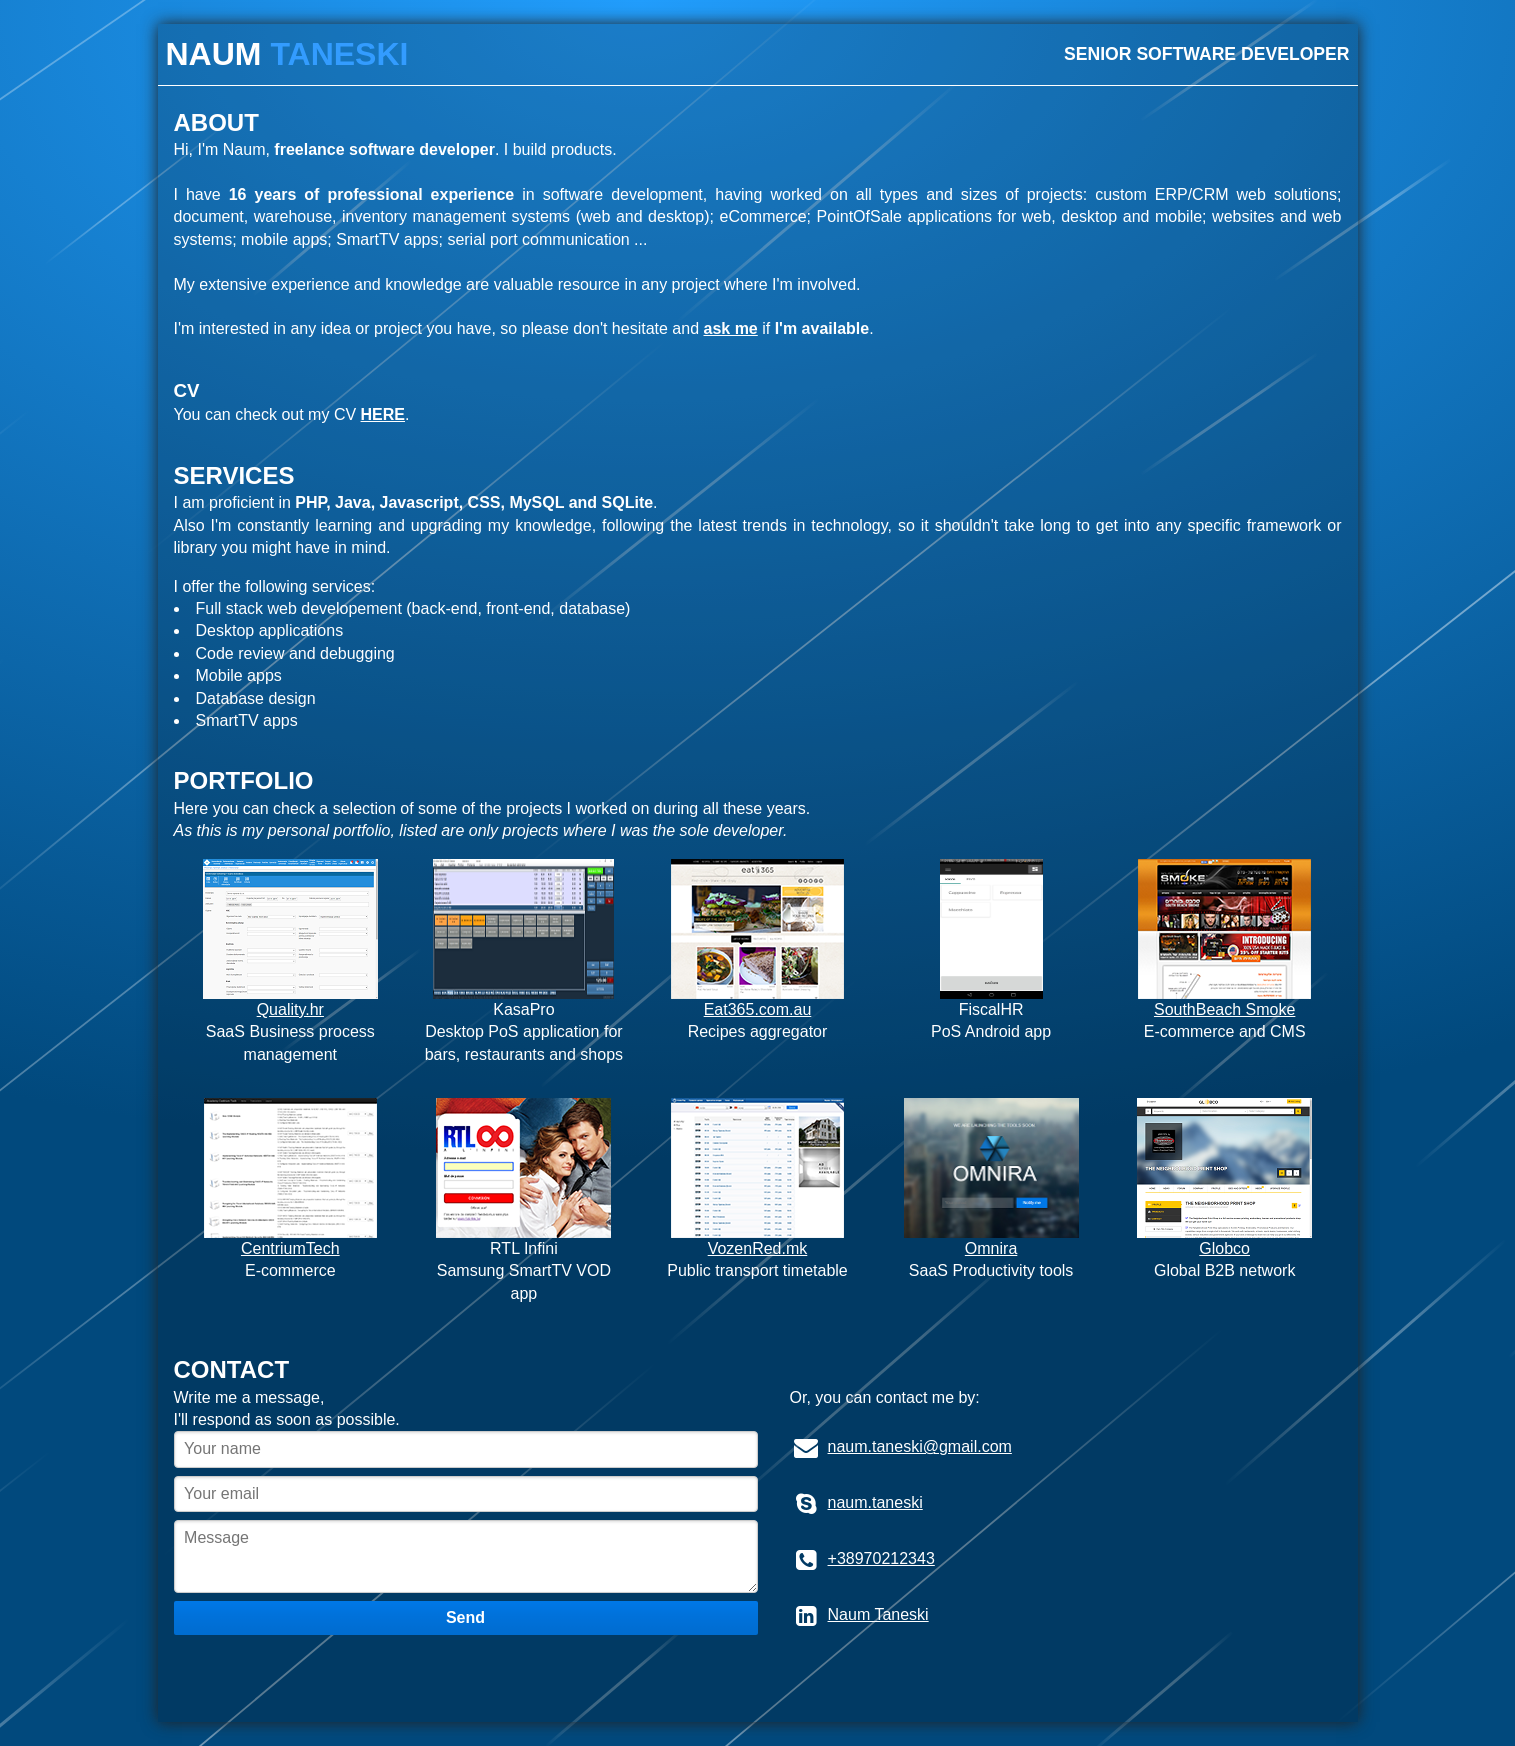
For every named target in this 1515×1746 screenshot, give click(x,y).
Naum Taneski (878, 1614)
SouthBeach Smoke (1224, 1009)
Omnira (991, 1248)
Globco (1224, 1248)
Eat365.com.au (758, 1009)
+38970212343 (881, 1558)
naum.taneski (875, 1502)
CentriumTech (290, 1248)
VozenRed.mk (758, 1248)
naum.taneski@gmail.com (920, 1446)
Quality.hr (290, 1009)
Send (465, 1617)
